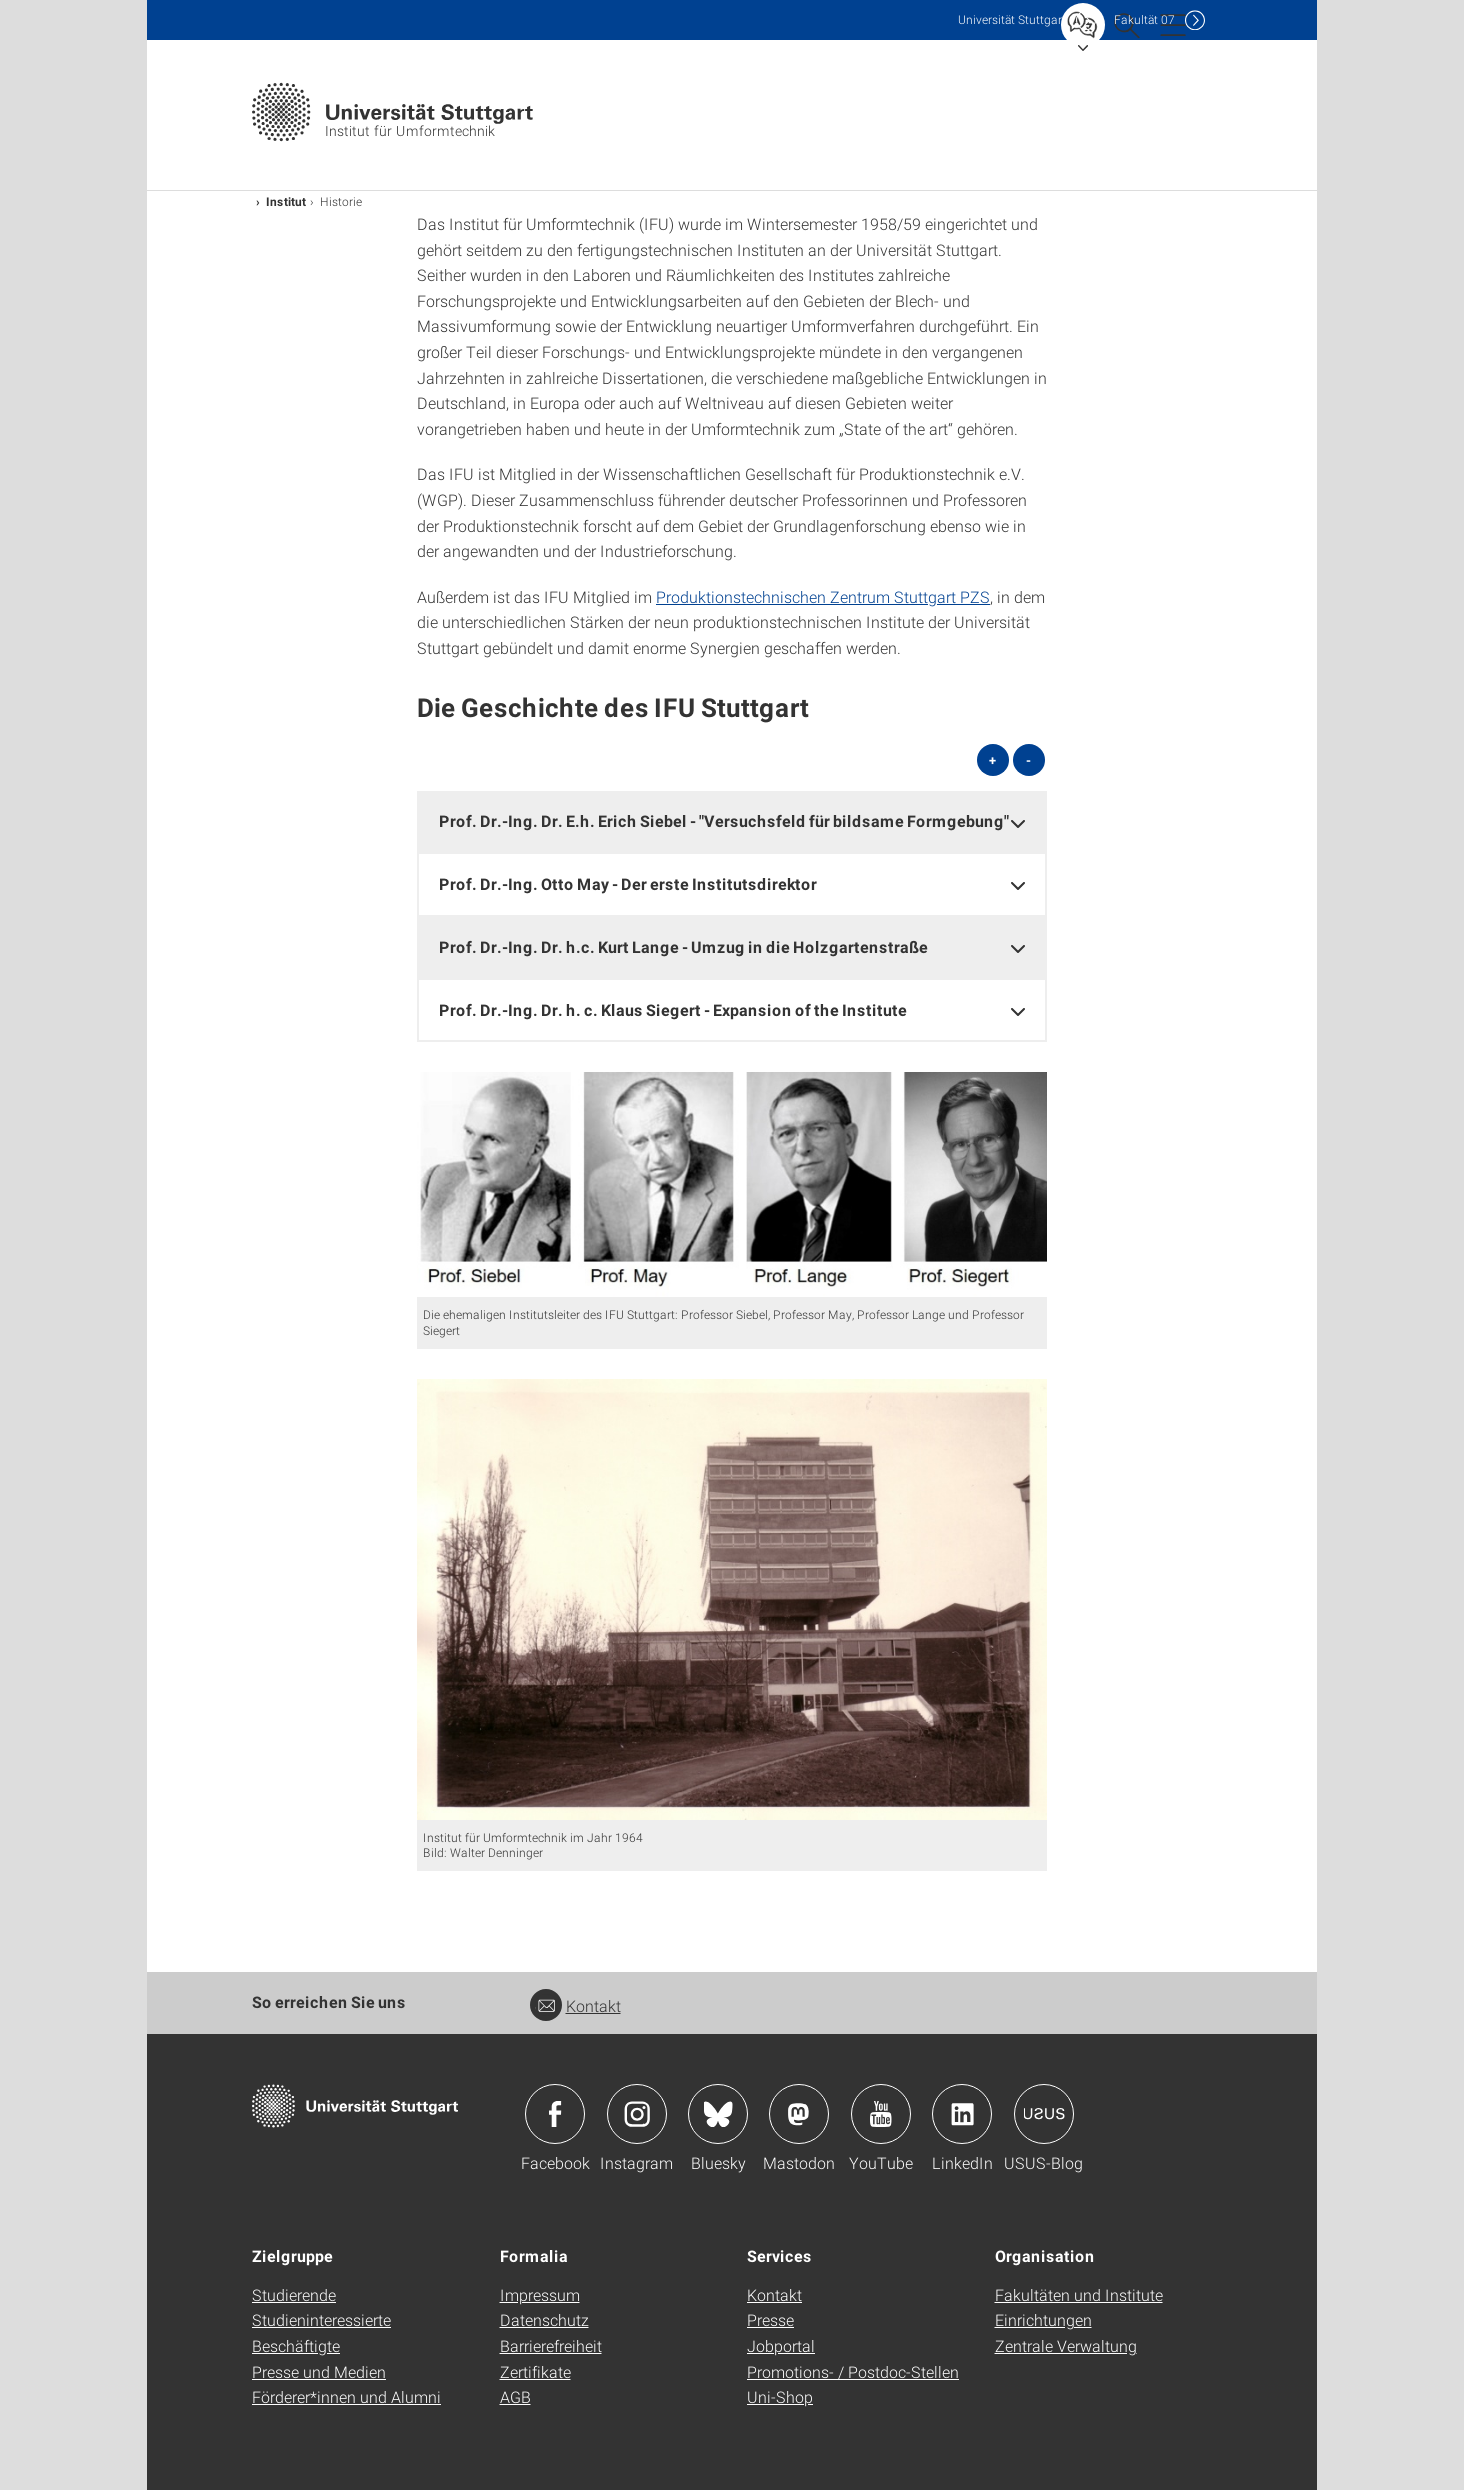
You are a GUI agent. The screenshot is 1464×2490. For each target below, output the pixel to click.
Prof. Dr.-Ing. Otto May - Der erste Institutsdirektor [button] (628, 883)
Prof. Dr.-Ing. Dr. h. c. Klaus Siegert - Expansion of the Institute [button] (673, 1009)
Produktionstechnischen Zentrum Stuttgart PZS (823, 596)
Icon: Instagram (637, 2114)
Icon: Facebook (555, 2114)
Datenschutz (544, 2319)
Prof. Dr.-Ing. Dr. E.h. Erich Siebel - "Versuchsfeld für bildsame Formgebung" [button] (724, 820)
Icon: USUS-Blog (1044, 2114)
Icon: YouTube (881, 2114)
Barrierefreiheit (551, 2345)
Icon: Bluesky (718, 2114)
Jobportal (781, 2345)
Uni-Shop (780, 2396)
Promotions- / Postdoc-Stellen (853, 2371)
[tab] (732, 821)
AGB (515, 2396)
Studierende (294, 2294)
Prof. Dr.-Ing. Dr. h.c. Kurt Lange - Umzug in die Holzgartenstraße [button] (683, 946)
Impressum (540, 2294)
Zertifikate (535, 2371)
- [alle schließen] (1028, 760)
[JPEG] (732, 1184)
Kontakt (575, 2005)
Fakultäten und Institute (1079, 2294)
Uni (1012, 19)
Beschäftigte (296, 2345)
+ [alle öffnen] (992, 760)
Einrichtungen (1043, 2319)
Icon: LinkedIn (962, 2114)
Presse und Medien (319, 2371)
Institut (286, 201)
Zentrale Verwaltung (1066, 2345)
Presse (770, 2319)
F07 (1144, 19)
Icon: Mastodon (799, 2114)
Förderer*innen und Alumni (346, 2396)
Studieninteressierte (321, 2319)
